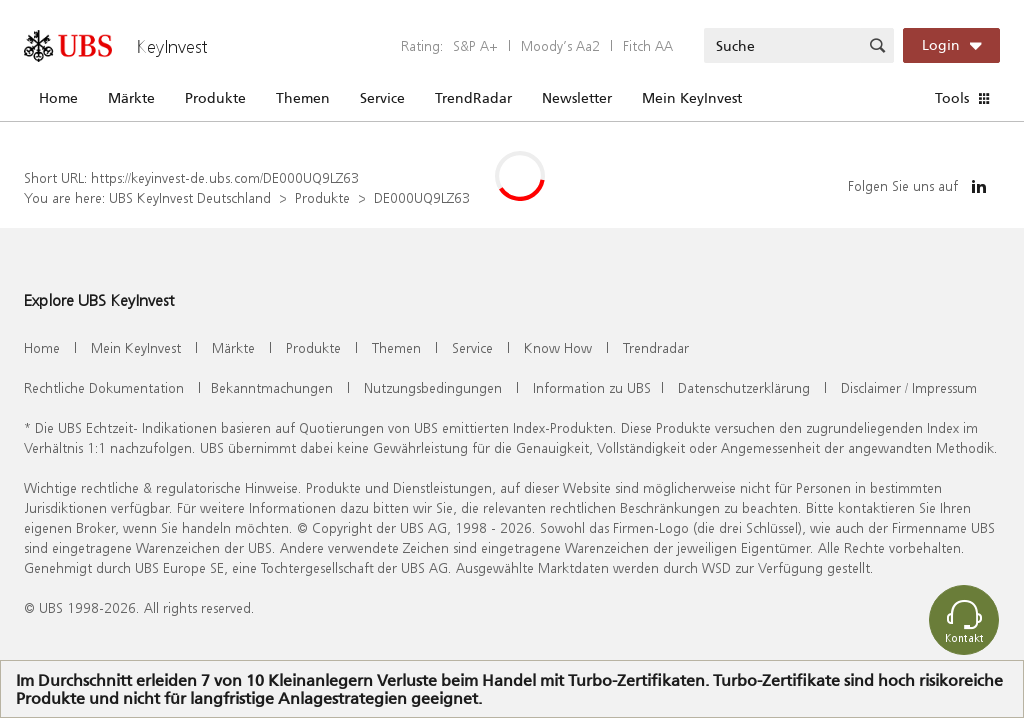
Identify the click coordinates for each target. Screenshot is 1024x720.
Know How (558, 347)
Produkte (215, 98)
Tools (952, 98)
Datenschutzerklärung (744, 387)
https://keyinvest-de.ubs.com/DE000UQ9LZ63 (225, 177)
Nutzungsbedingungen (433, 387)
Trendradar (656, 347)
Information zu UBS (592, 387)
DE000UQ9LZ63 (422, 197)
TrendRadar (473, 98)
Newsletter (577, 98)
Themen (303, 98)
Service (382, 98)
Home (58, 98)
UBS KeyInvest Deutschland (190, 197)
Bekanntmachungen (272, 387)
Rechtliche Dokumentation (104, 387)
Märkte (131, 98)
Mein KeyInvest (692, 98)
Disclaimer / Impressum (909, 387)
